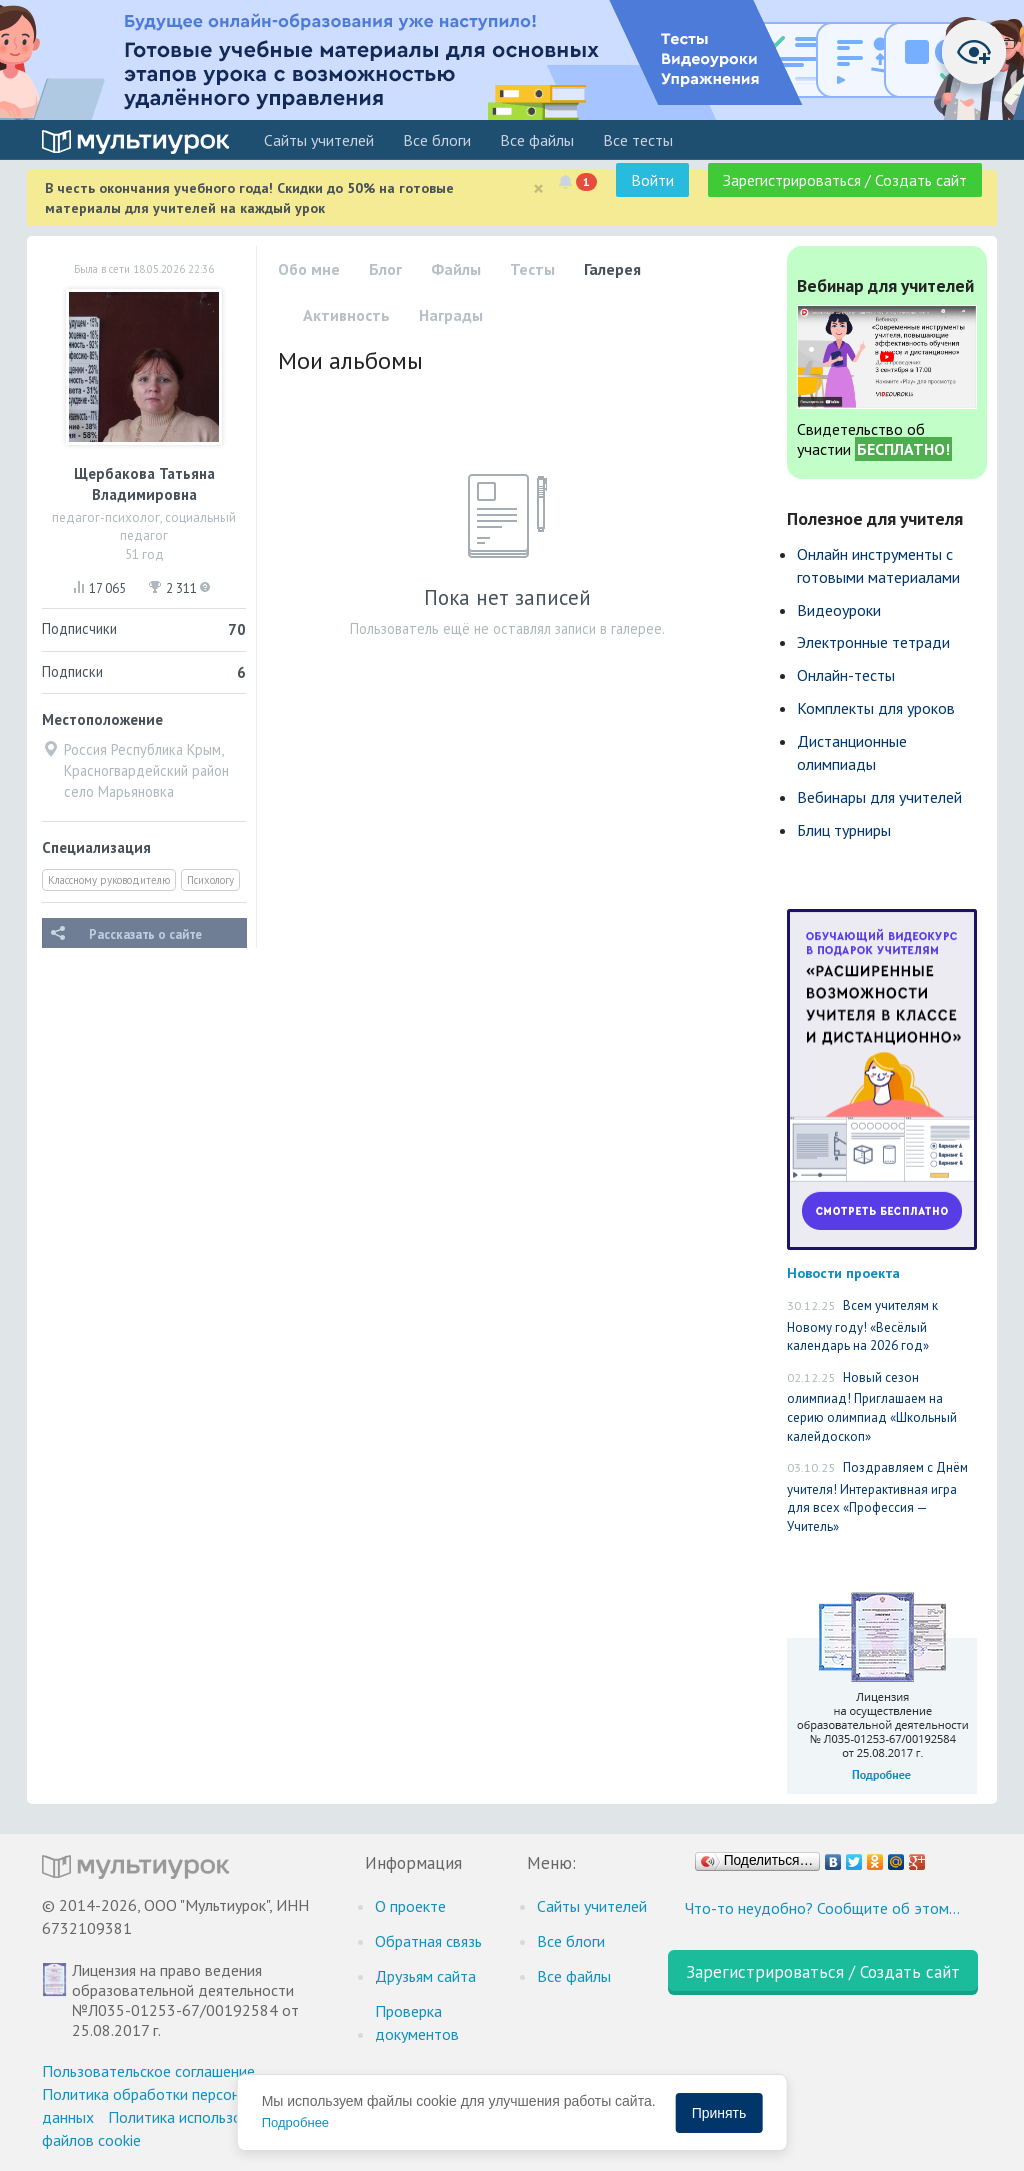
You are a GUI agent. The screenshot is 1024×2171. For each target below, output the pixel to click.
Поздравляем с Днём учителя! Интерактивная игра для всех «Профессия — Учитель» (877, 1497)
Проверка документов (417, 2022)
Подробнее (295, 2122)
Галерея (612, 269)
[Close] (538, 188)
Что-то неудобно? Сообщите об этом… (822, 1908)
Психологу (210, 880)
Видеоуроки (839, 610)
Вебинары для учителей (879, 797)
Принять (719, 2113)
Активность (346, 315)
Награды (451, 315)
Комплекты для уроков (876, 708)
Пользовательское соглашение (148, 2071)
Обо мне (309, 269)
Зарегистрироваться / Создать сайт (845, 180)
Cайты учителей (319, 140)
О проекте (410, 1906)
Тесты (532, 269)
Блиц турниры (844, 830)
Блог (385, 269)
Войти (652, 180)
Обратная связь (428, 1941)
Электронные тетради (873, 642)
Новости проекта (843, 1272)
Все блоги (437, 140)
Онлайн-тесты (846, 675)
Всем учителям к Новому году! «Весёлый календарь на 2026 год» (862, 1325)
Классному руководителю (109, 880)
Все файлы (537, 140)
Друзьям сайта (425, 1976)
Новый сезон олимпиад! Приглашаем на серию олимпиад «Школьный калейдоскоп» (872, 1407)
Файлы (456, 269)
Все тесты (638, 140)
